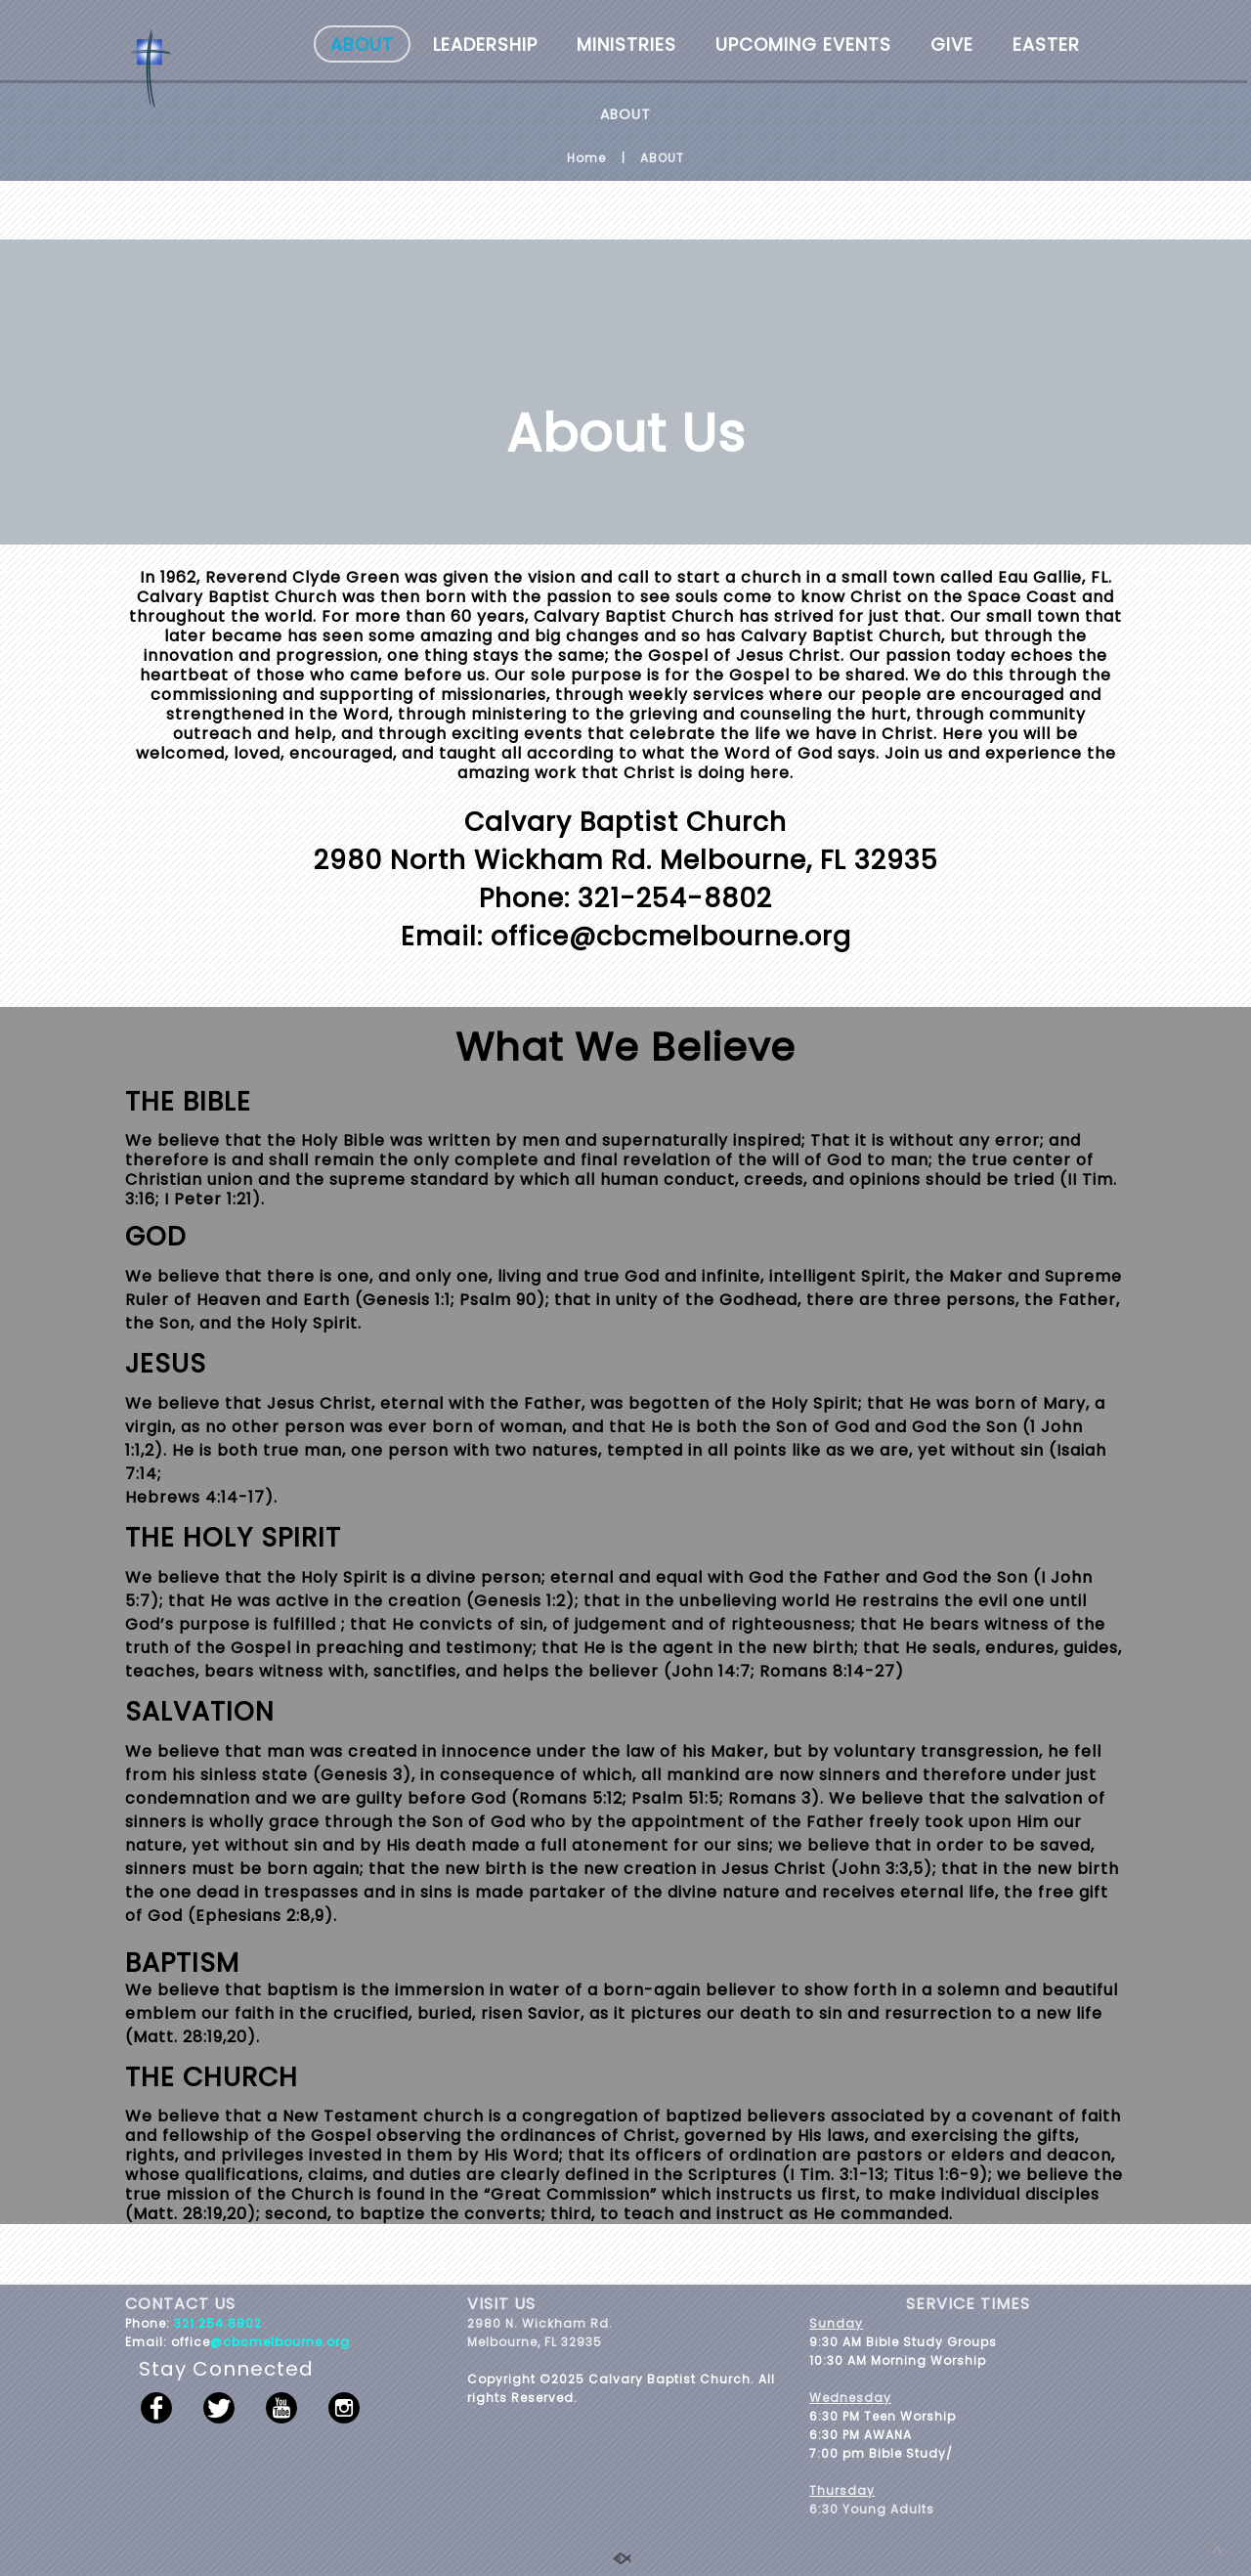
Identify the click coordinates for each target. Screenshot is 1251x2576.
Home (586, 158)
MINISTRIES (626, 44)
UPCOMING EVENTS (803, 44)
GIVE (951, 44)
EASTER (1046, 44)
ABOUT (362, 44)
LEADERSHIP (485, 44)
